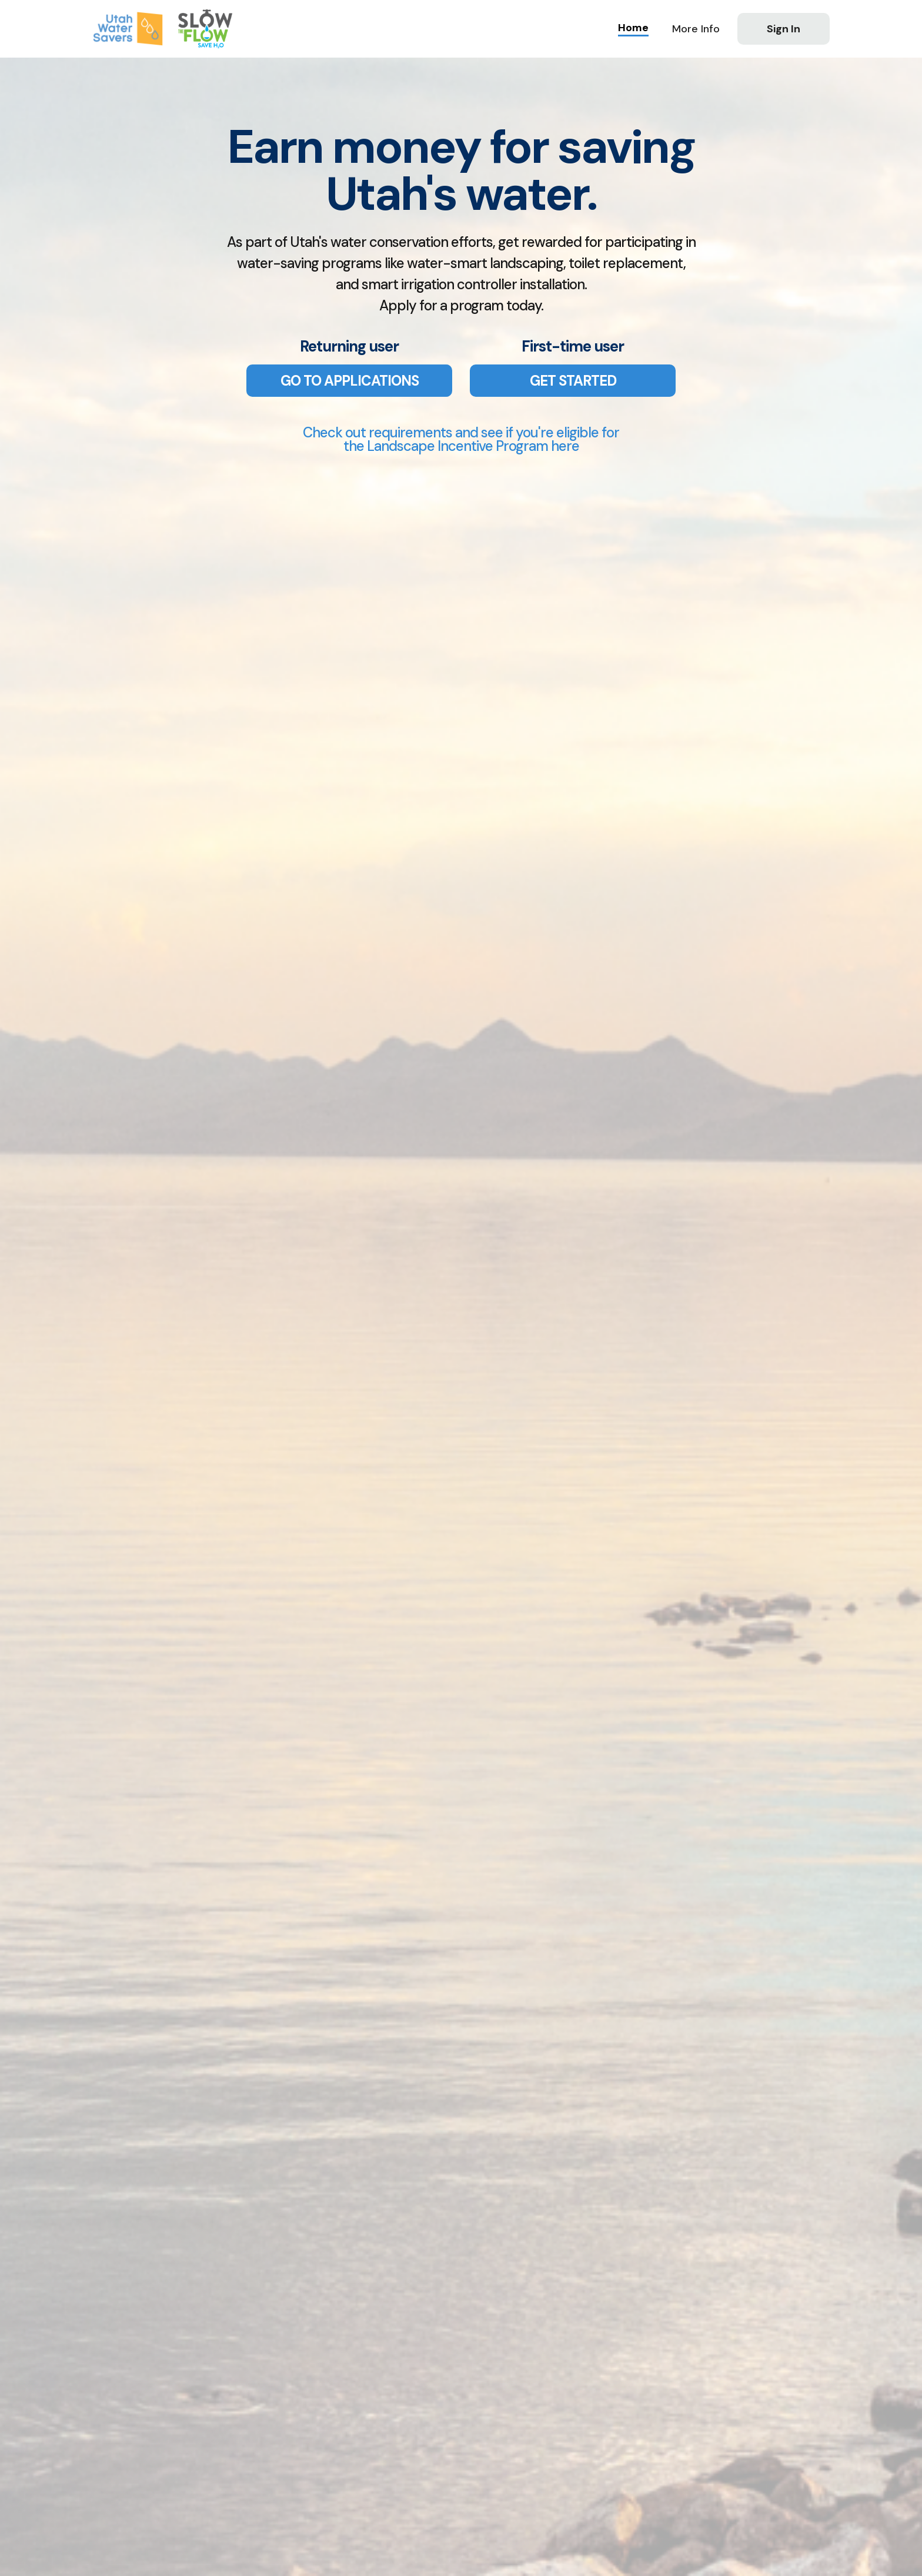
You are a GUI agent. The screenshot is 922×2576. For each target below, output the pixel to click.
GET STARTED (573, 381)
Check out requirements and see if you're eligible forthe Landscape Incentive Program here (461, 438)
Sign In (783, 29)
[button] (696, 29)
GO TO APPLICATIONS (349, 381)
